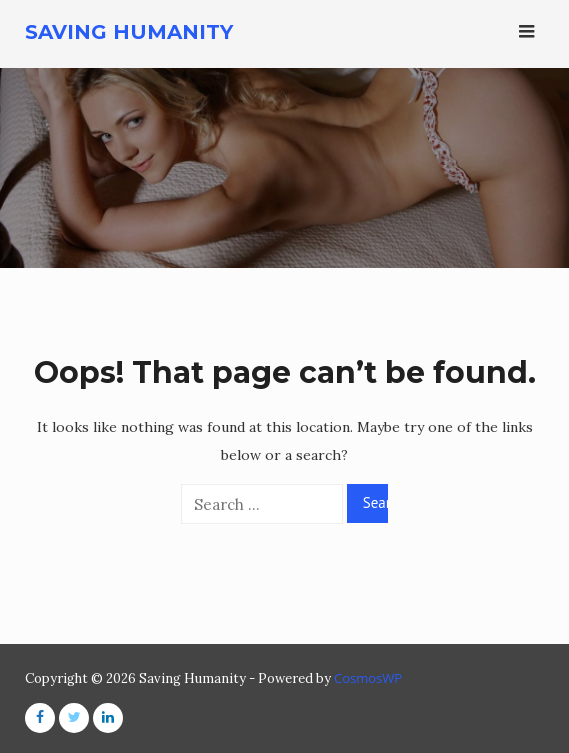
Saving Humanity (129, 32)
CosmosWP (368, 678)
